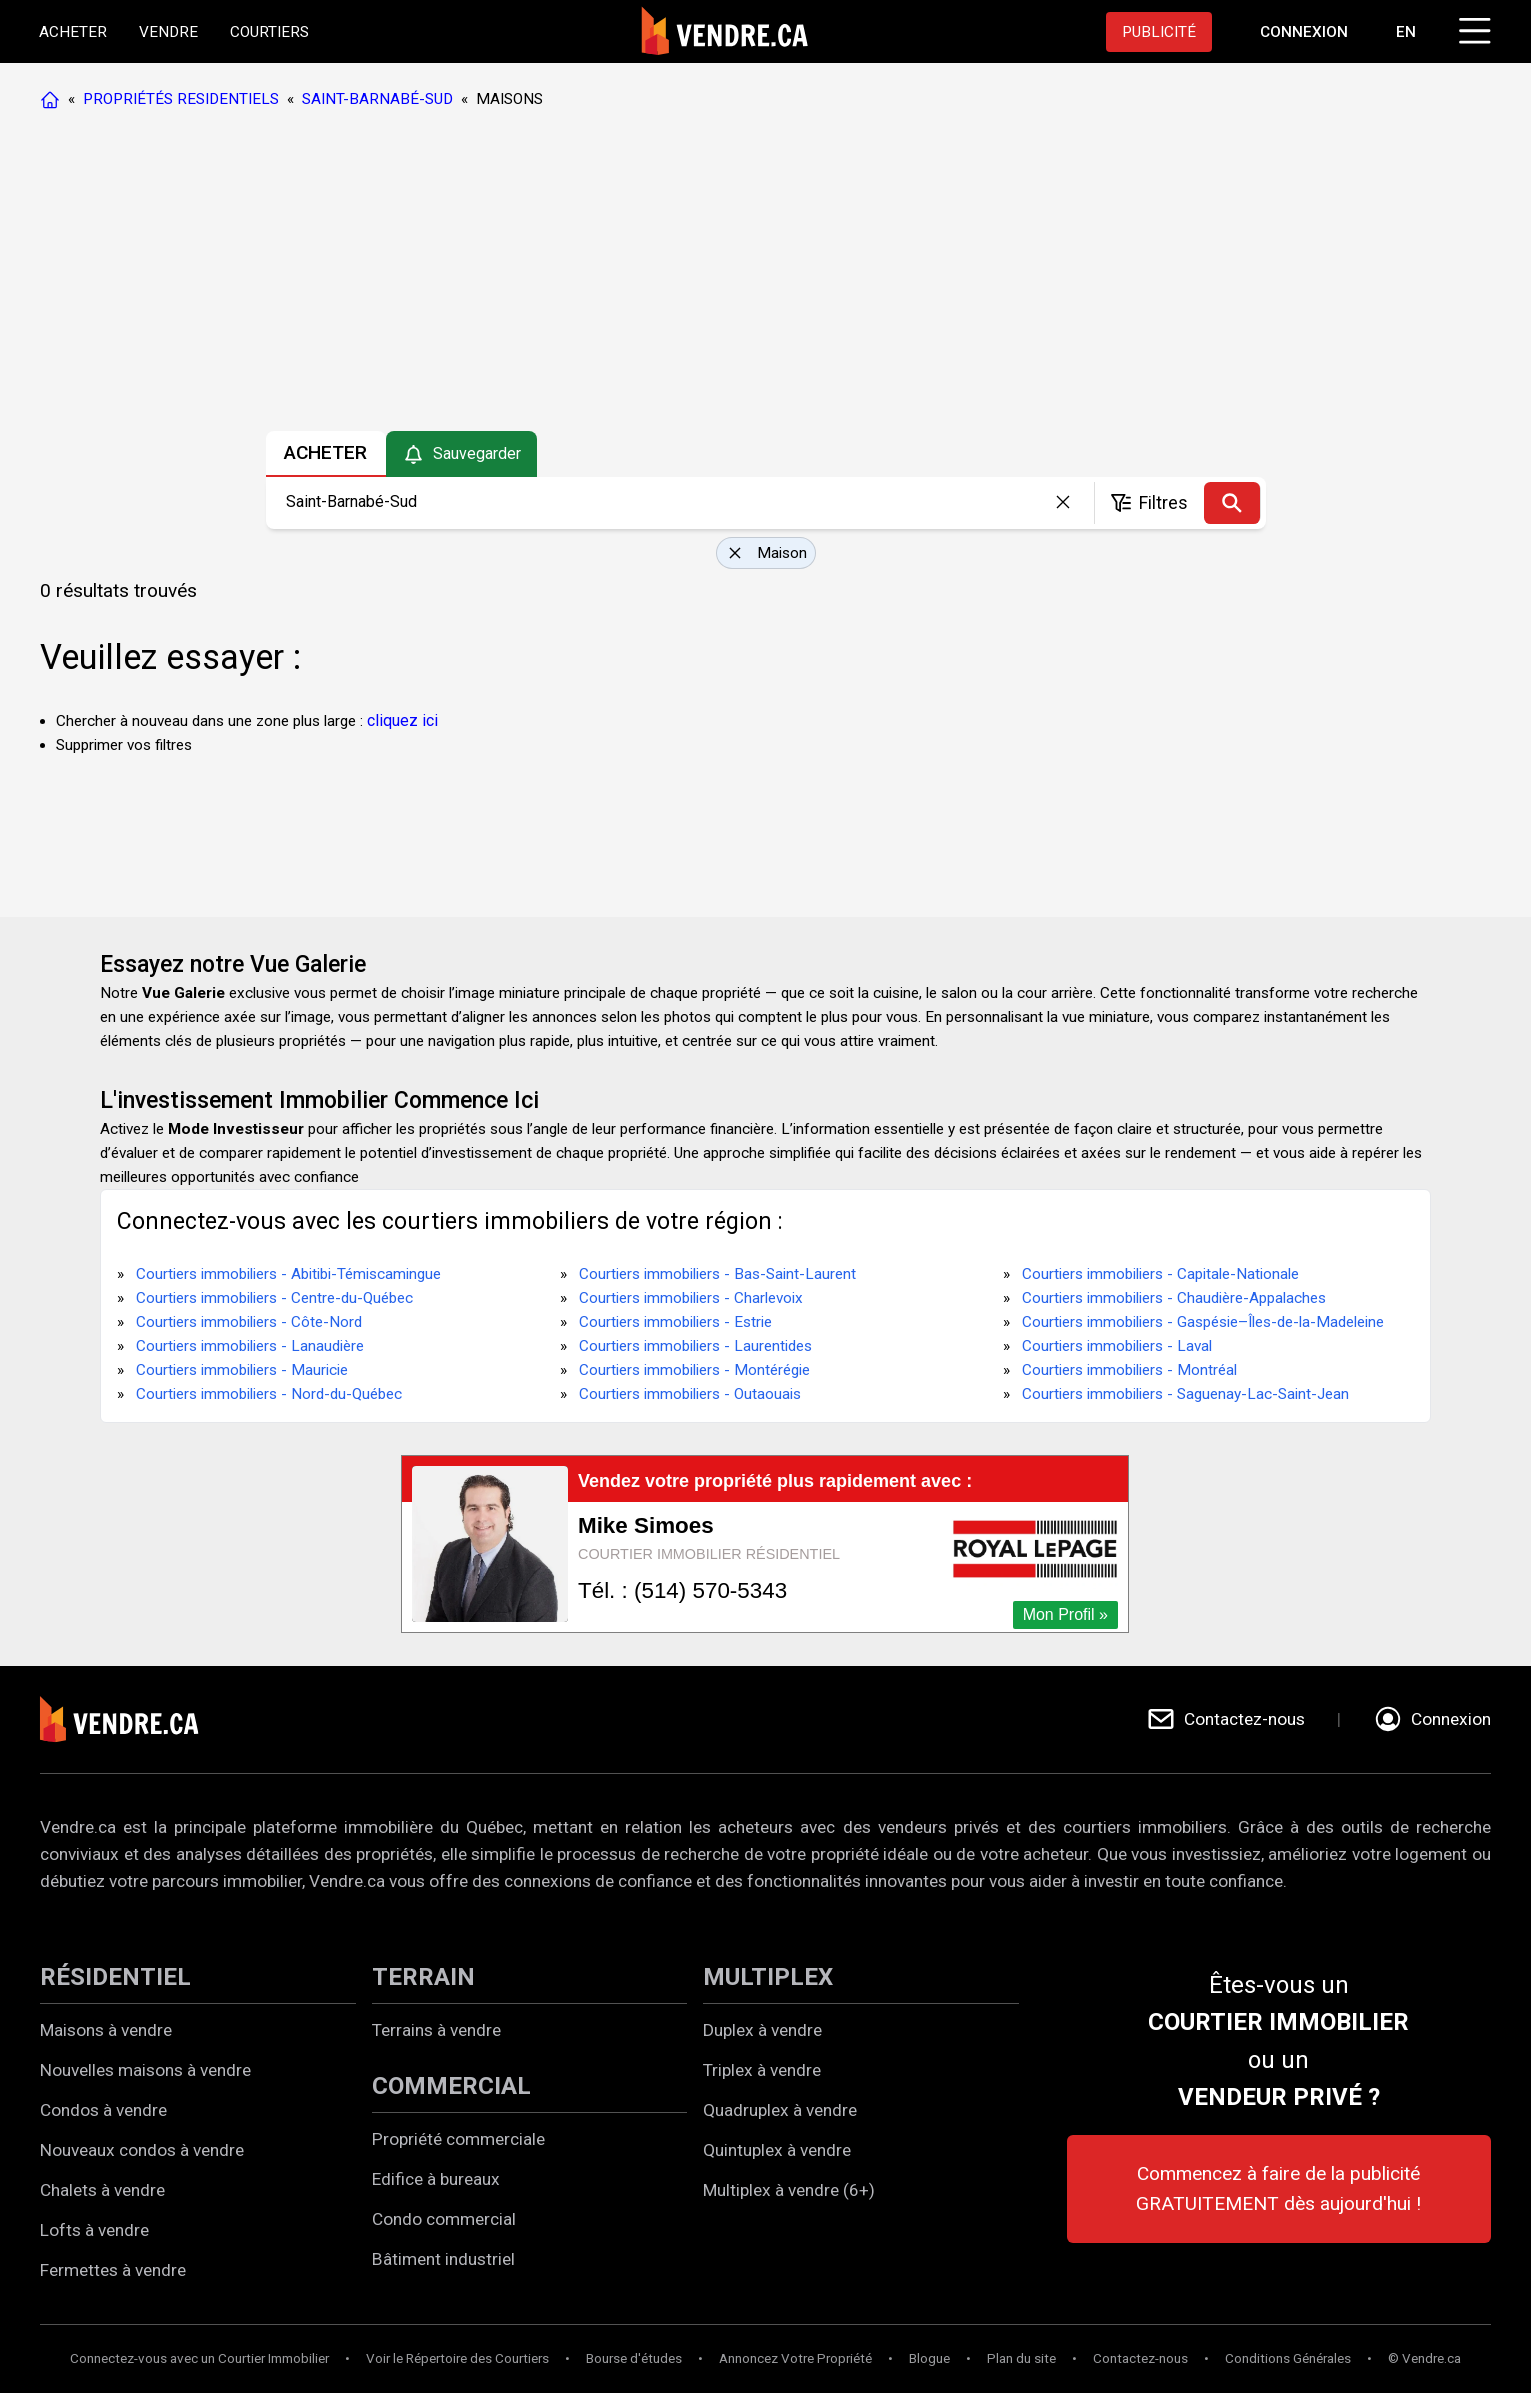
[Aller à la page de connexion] (1303, 32)
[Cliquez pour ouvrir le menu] (1471, 28)
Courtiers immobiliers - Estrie (675, 1322)
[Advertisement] (765, 275)
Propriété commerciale (458, 2139)
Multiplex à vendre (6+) (789, 2190)
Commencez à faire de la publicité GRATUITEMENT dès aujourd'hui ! (1278, 2188)
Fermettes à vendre (113, 2270)
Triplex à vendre (762, 2070)
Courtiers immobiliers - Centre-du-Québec (274, 1298)
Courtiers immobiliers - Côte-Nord (249, 1322)
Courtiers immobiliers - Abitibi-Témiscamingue (288, 1274)
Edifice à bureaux (436, 2179)
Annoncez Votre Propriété (795, 2358)
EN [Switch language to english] (1405, 32)
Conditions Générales (1288, 2358)
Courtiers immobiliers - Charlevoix (691, 1298)
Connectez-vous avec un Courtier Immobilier (199, 2358)
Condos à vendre (103, 2110)
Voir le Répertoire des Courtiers (457, 2358)
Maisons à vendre (106, 2030)
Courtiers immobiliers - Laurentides (695, 1346)
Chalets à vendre (102, 2190)
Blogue (929, 2358)
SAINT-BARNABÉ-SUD (377, 99)
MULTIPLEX (768, 1977)
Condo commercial (444, 2219)
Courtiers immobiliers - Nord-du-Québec (269, 1394)
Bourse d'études (634, 2358)
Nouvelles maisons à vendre (145, 2070)
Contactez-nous (1140, 2358)
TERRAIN (423, 1977)
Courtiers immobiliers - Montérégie (694, 1370)
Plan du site (1021, 2358)
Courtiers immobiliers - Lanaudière (250, 1346)
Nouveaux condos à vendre (142, 2150)
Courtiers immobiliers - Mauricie (242, 1370)
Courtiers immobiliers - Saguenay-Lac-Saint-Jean (1185, 1394)
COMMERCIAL (451, 2086)
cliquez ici (402, 720)
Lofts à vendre (94, 2230)
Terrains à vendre (436, 2030)
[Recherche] (1232, 503)
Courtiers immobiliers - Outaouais (690, 1394)
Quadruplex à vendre (780, 2110)
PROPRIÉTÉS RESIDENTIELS (181, 99)
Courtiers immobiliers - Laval (1117, 1346)
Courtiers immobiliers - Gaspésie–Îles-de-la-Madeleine (1203, 1322)
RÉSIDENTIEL (115, 1977)
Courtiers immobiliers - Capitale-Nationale (1160, 1274)
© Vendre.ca (1424, 2358)
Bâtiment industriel (443, 2259)
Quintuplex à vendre (777, 2150)
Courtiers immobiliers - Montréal (1129, 1370)
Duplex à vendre (762, 2030)
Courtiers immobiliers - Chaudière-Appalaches (1174, 1298)
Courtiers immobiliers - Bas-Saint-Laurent (717, 1274)
